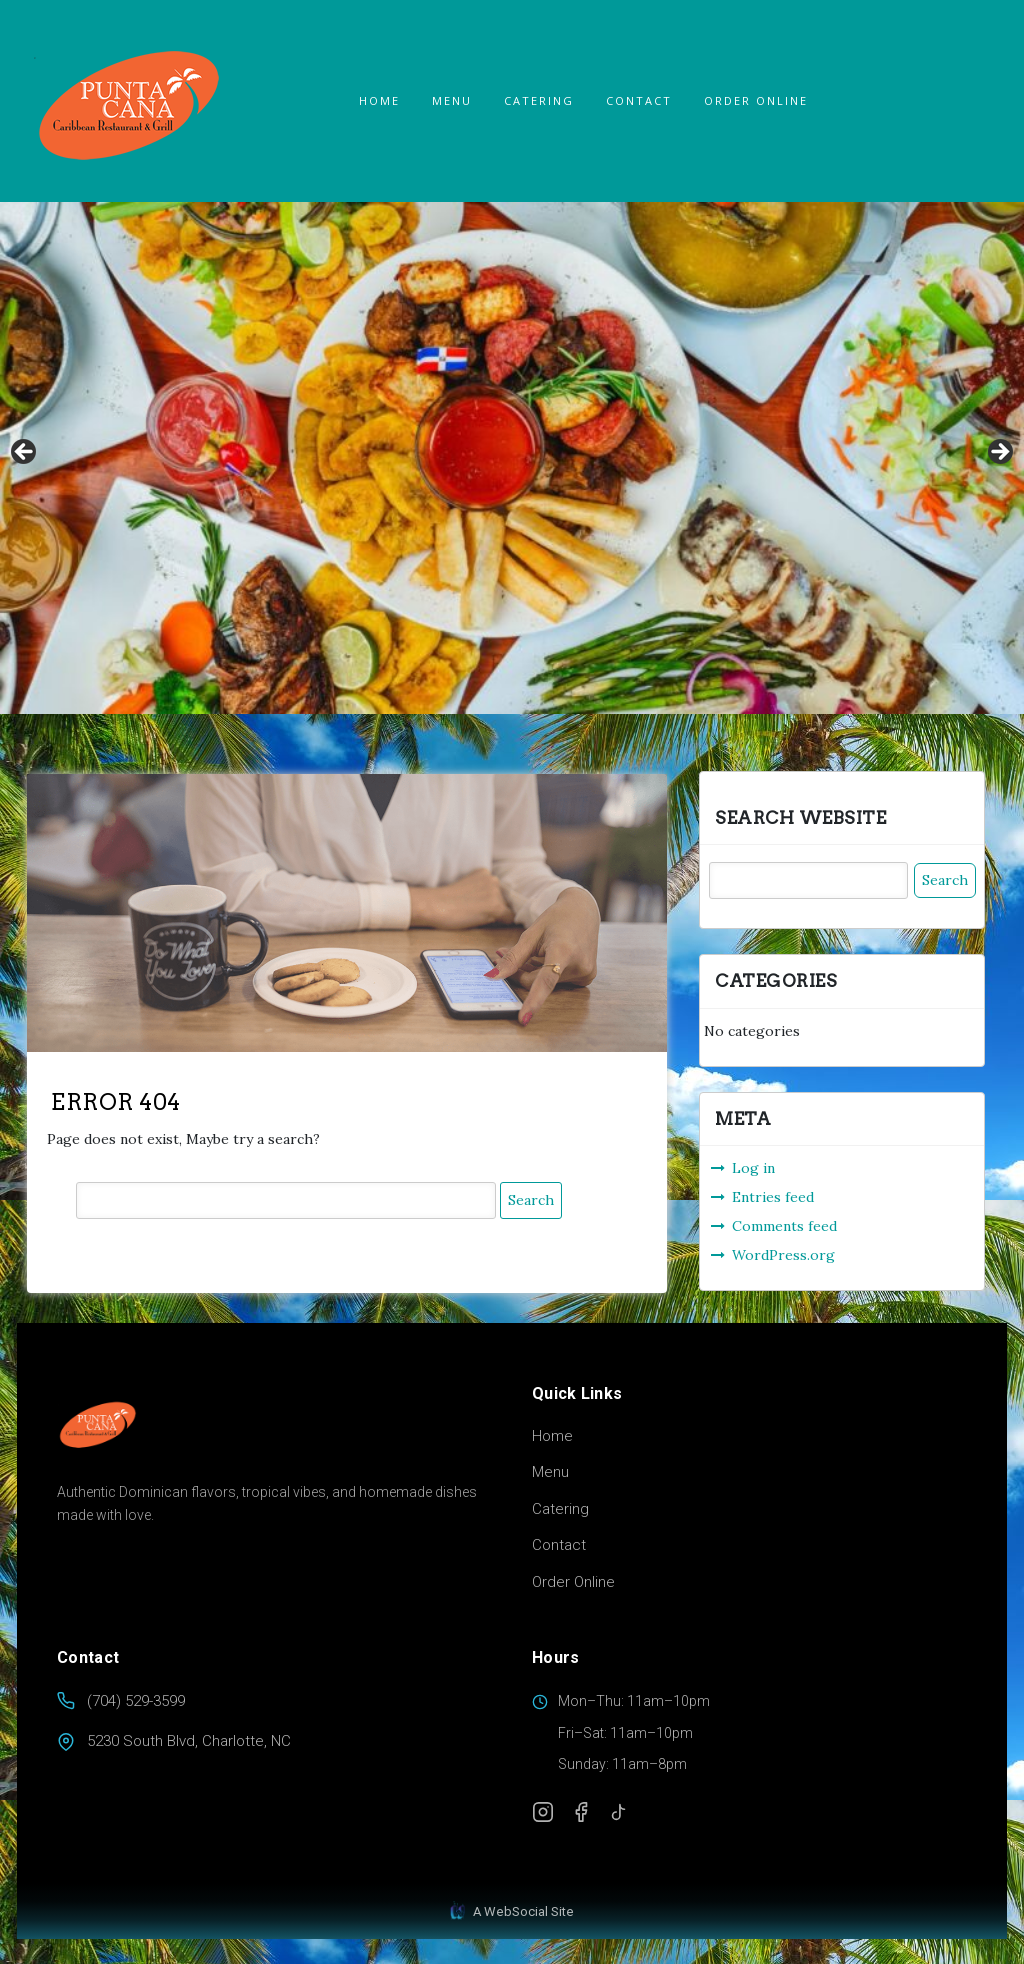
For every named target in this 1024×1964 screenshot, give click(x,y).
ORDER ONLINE (756, 100)
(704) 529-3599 (136, 1701)
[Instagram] (543, 1812)
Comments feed (784, 1225)
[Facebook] (581, 1812)
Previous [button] (25, 453)
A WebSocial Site (512, 1911)
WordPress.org (783, 1254)
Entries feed (773, 1196)
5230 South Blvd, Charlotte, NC (189, 1741)
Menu (452, 100)
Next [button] (999, 453)
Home (379, 100)
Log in (753, 1167)
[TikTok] (619, 1812)
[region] (512, 458)
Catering (539, 100)
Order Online (573, 1582)
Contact (639, 100)
